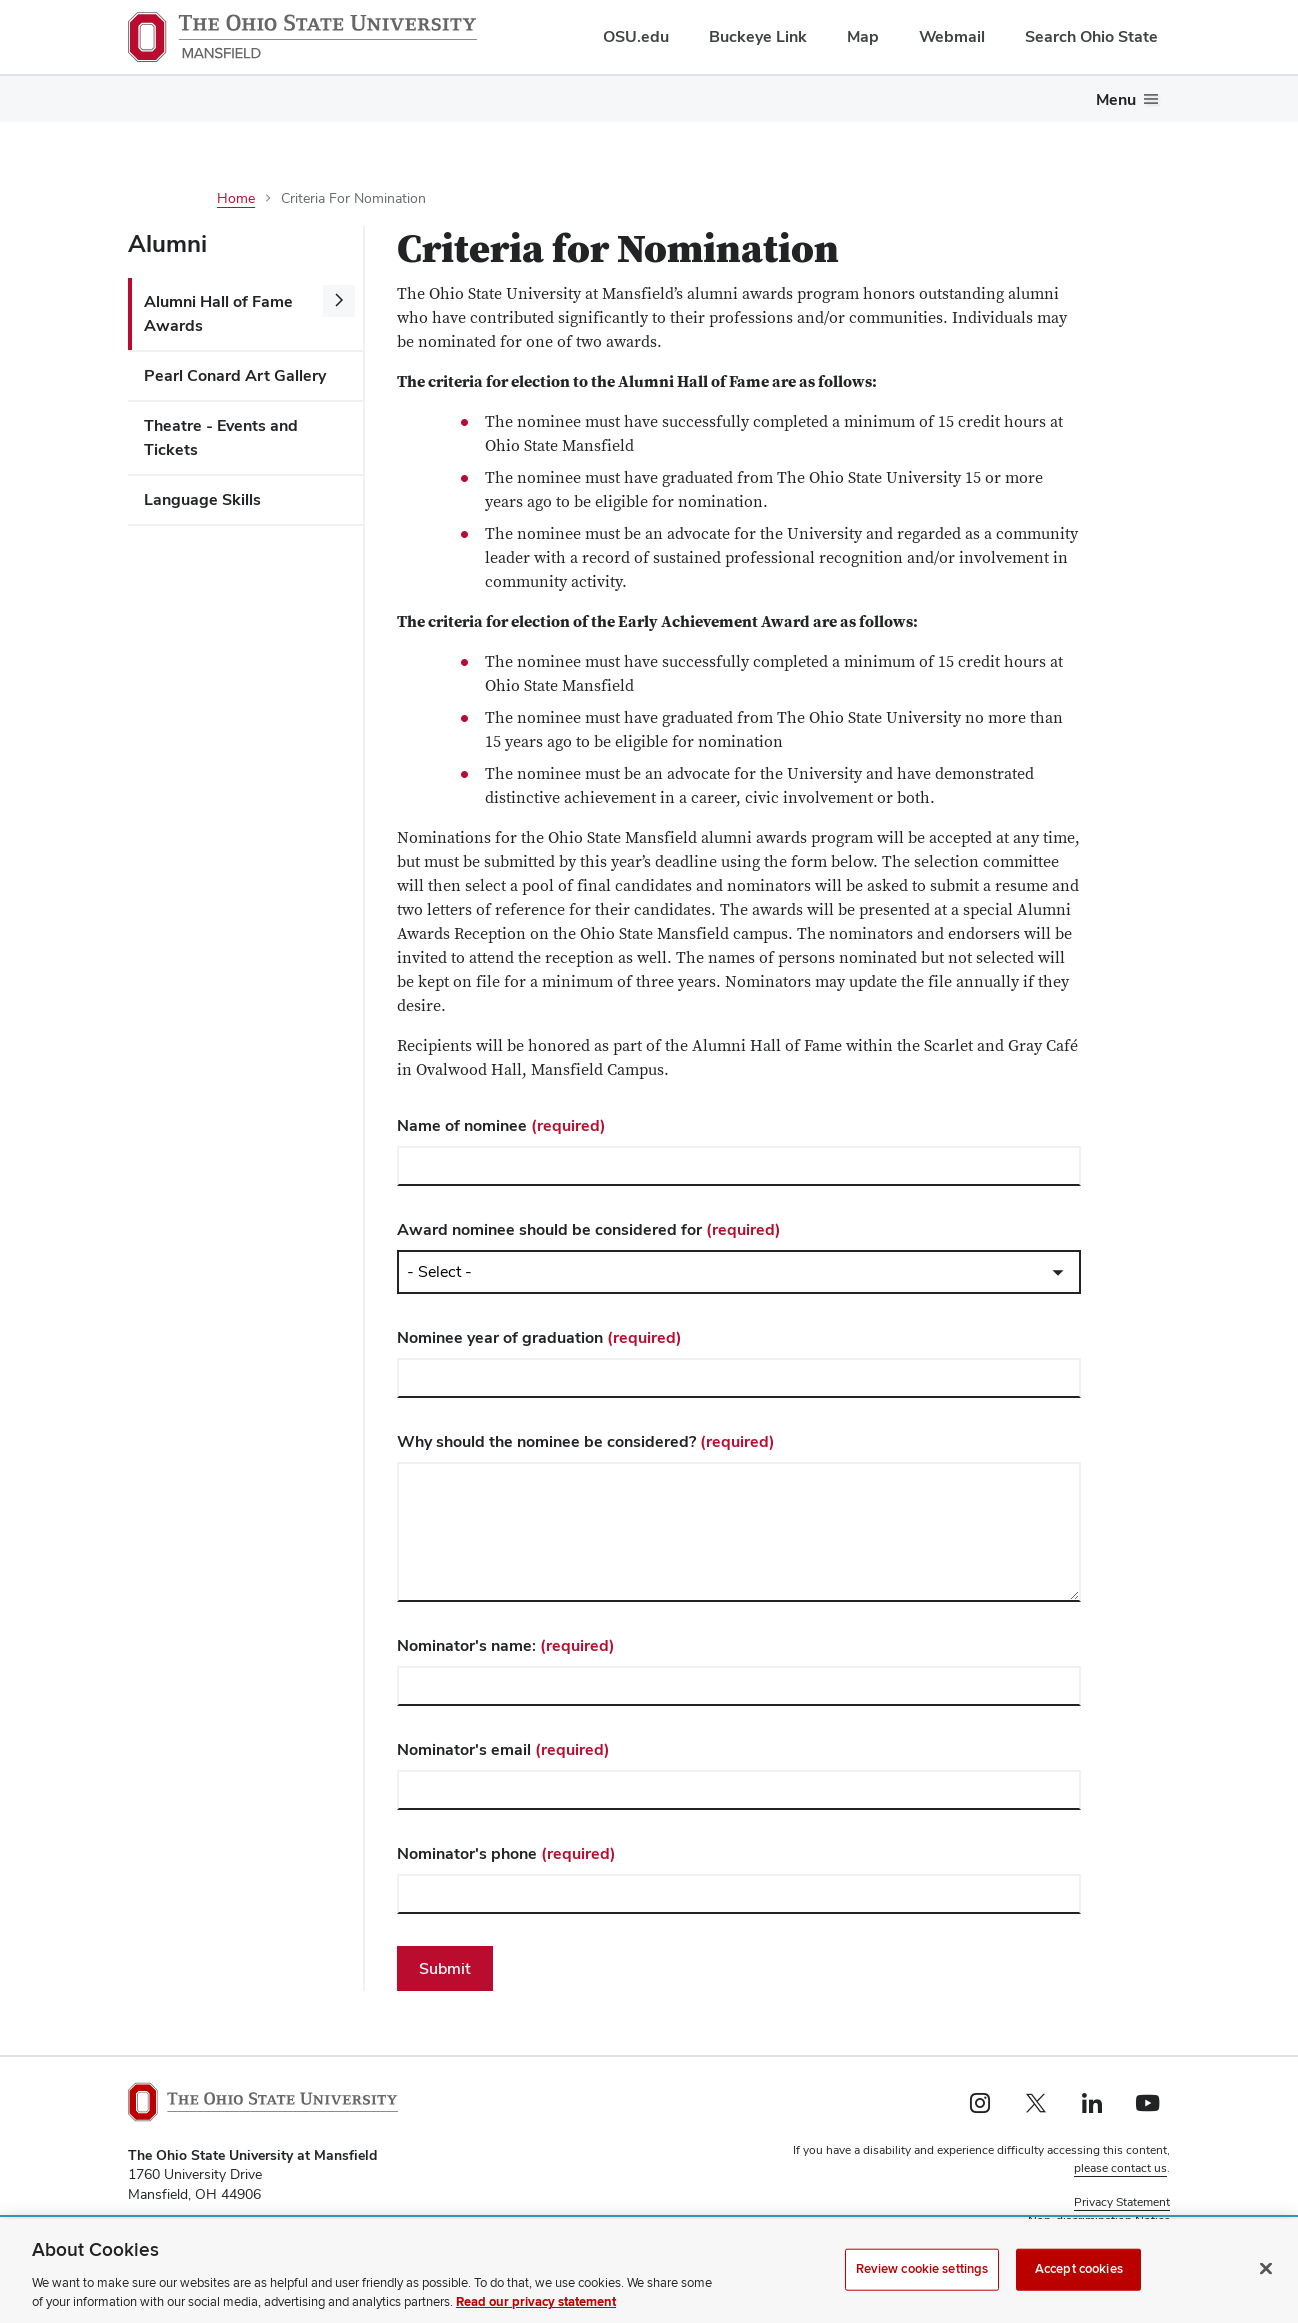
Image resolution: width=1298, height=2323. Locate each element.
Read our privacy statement (536, 2303)
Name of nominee (501, 1125)
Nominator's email (503, 1749)
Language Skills (202, 499)
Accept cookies (1079, 2269)
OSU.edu (636, 36)
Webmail (952, 36)
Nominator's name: (506, 1645)
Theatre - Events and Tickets (221, 437)
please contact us (1120, 2168)
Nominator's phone (506, 1853)
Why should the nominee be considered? (586, 1441)
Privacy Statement (1122, 2202)
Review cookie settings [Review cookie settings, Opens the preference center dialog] (922, 2269)
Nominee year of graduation (539, 1337)
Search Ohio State (1091, 36)
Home (236, 198)
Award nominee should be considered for (589, 1229)
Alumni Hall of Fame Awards (218, 313)
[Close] (1266, 2269)
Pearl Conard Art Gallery (235, 375)
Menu (1116, 99)
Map (863, 36)
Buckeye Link (758, 36)
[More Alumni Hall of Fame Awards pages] (339, 301)
